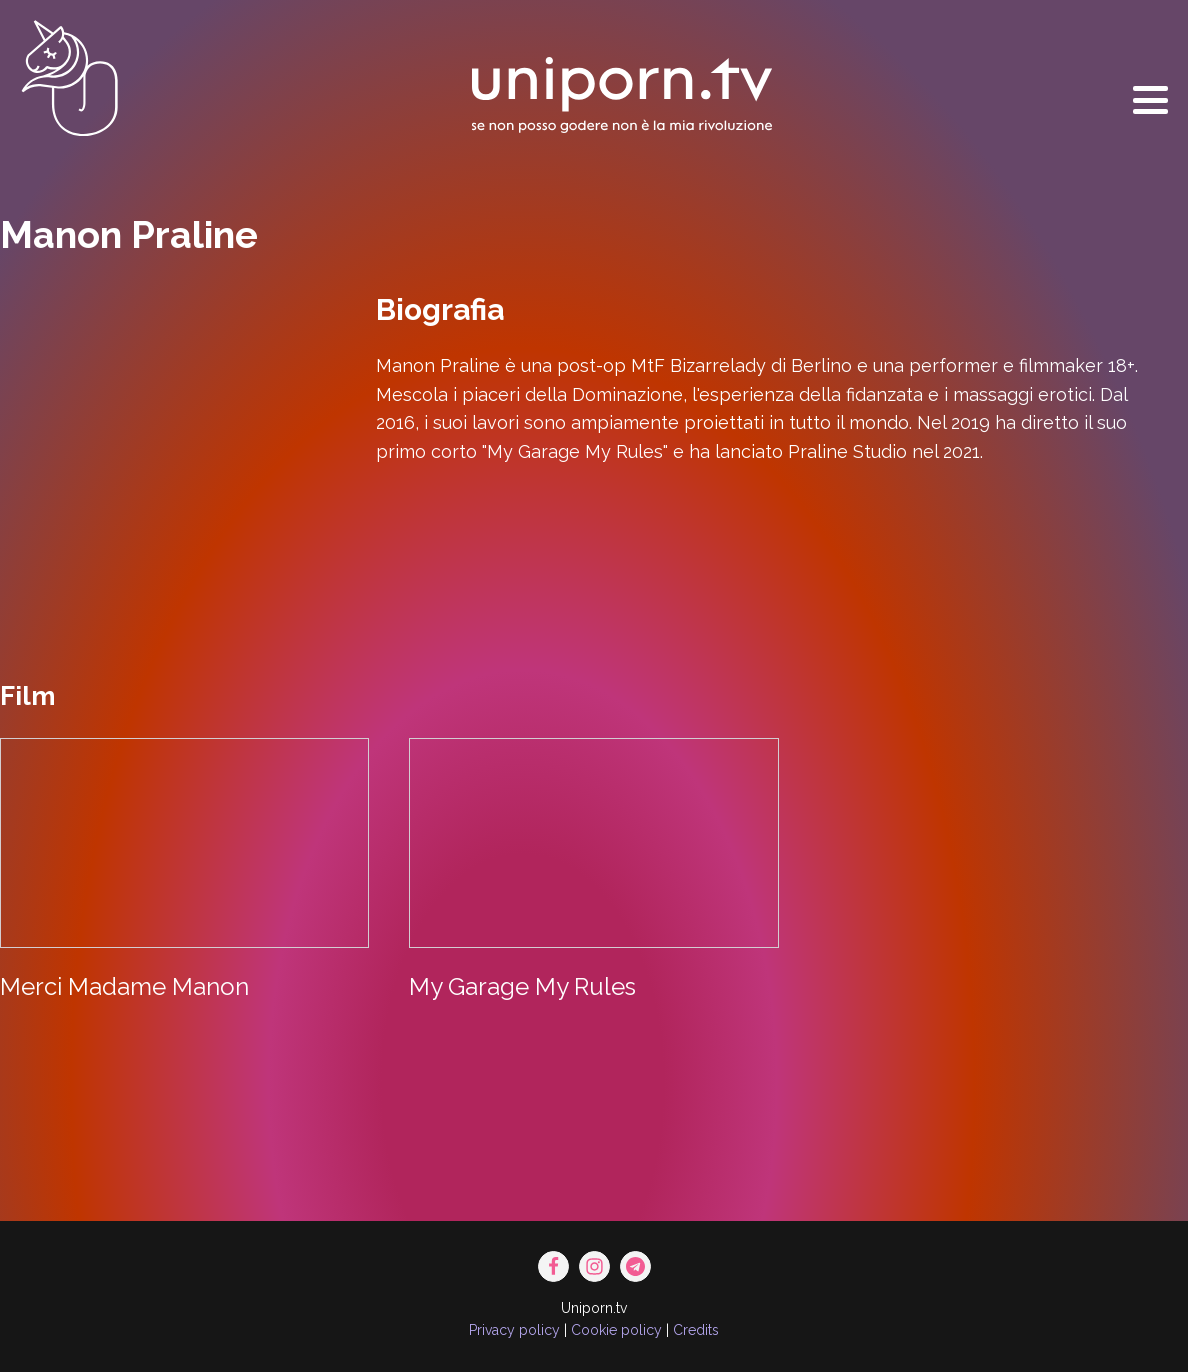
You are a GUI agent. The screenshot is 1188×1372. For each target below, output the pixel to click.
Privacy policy (514, 1330)
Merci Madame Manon (124, 986)
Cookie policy (616, 1330)
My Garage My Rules (522, 986)
